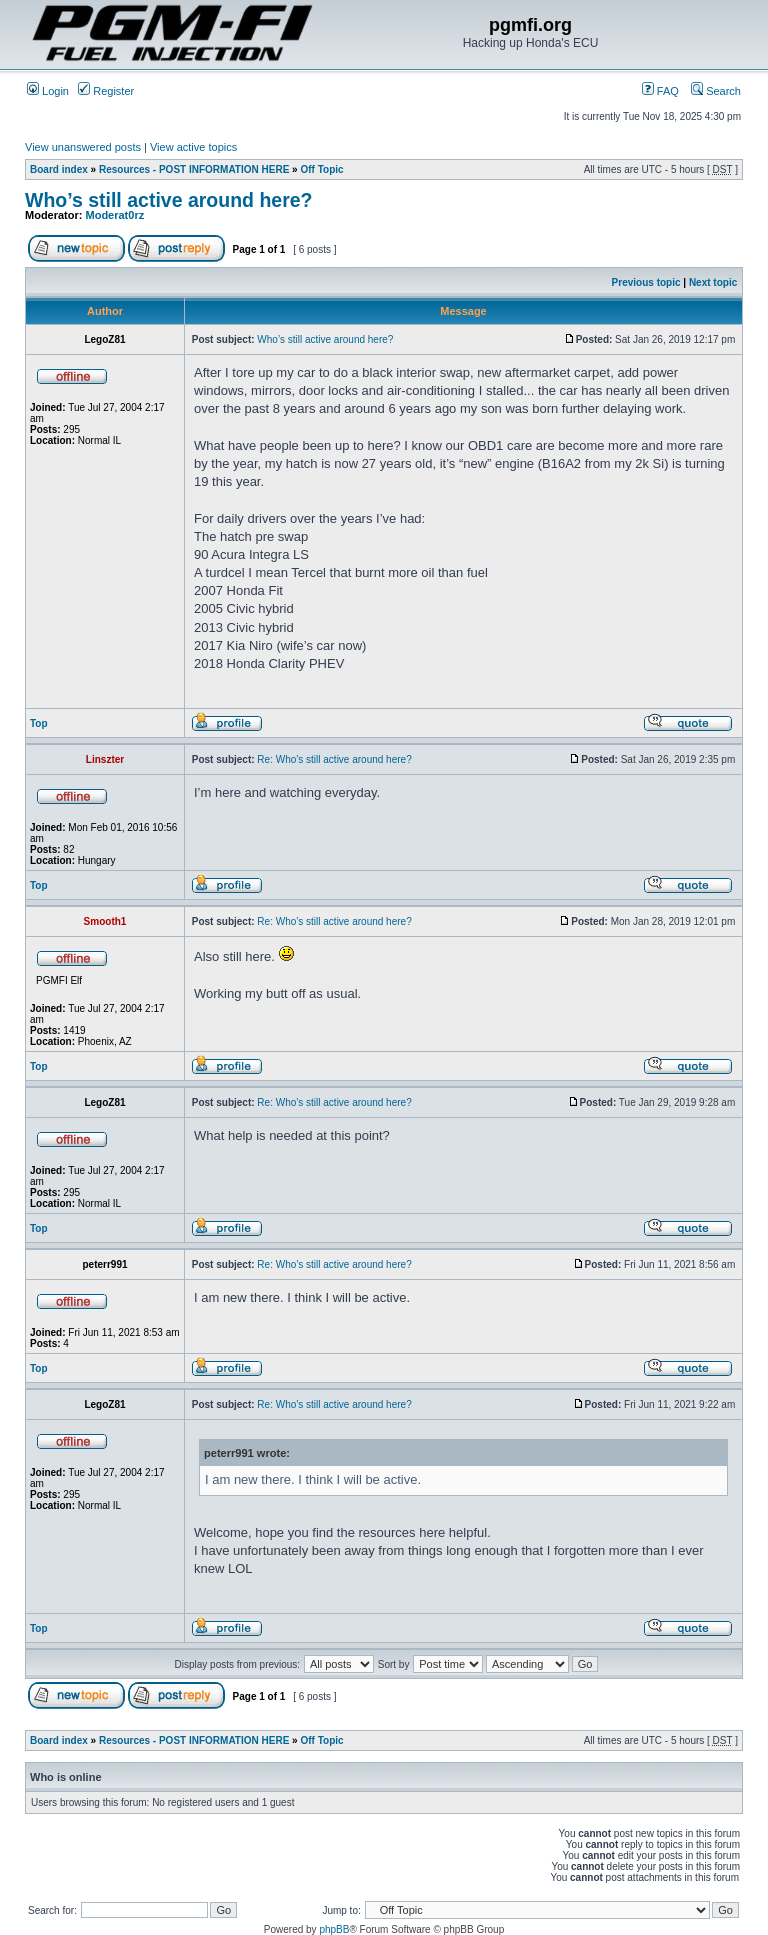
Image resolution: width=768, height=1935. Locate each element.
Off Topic (321, 169)
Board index (59, 169)
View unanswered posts (83, 147)
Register (106, 91)
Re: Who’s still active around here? (334, 759)
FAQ (660, 91)
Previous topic (646, 282)
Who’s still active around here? (169, 200)
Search (716, 91)
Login (48, 91)
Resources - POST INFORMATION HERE (194, 169)
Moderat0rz (115, 215)
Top (39, 723)
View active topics (193, 147)
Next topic (713, 282)
